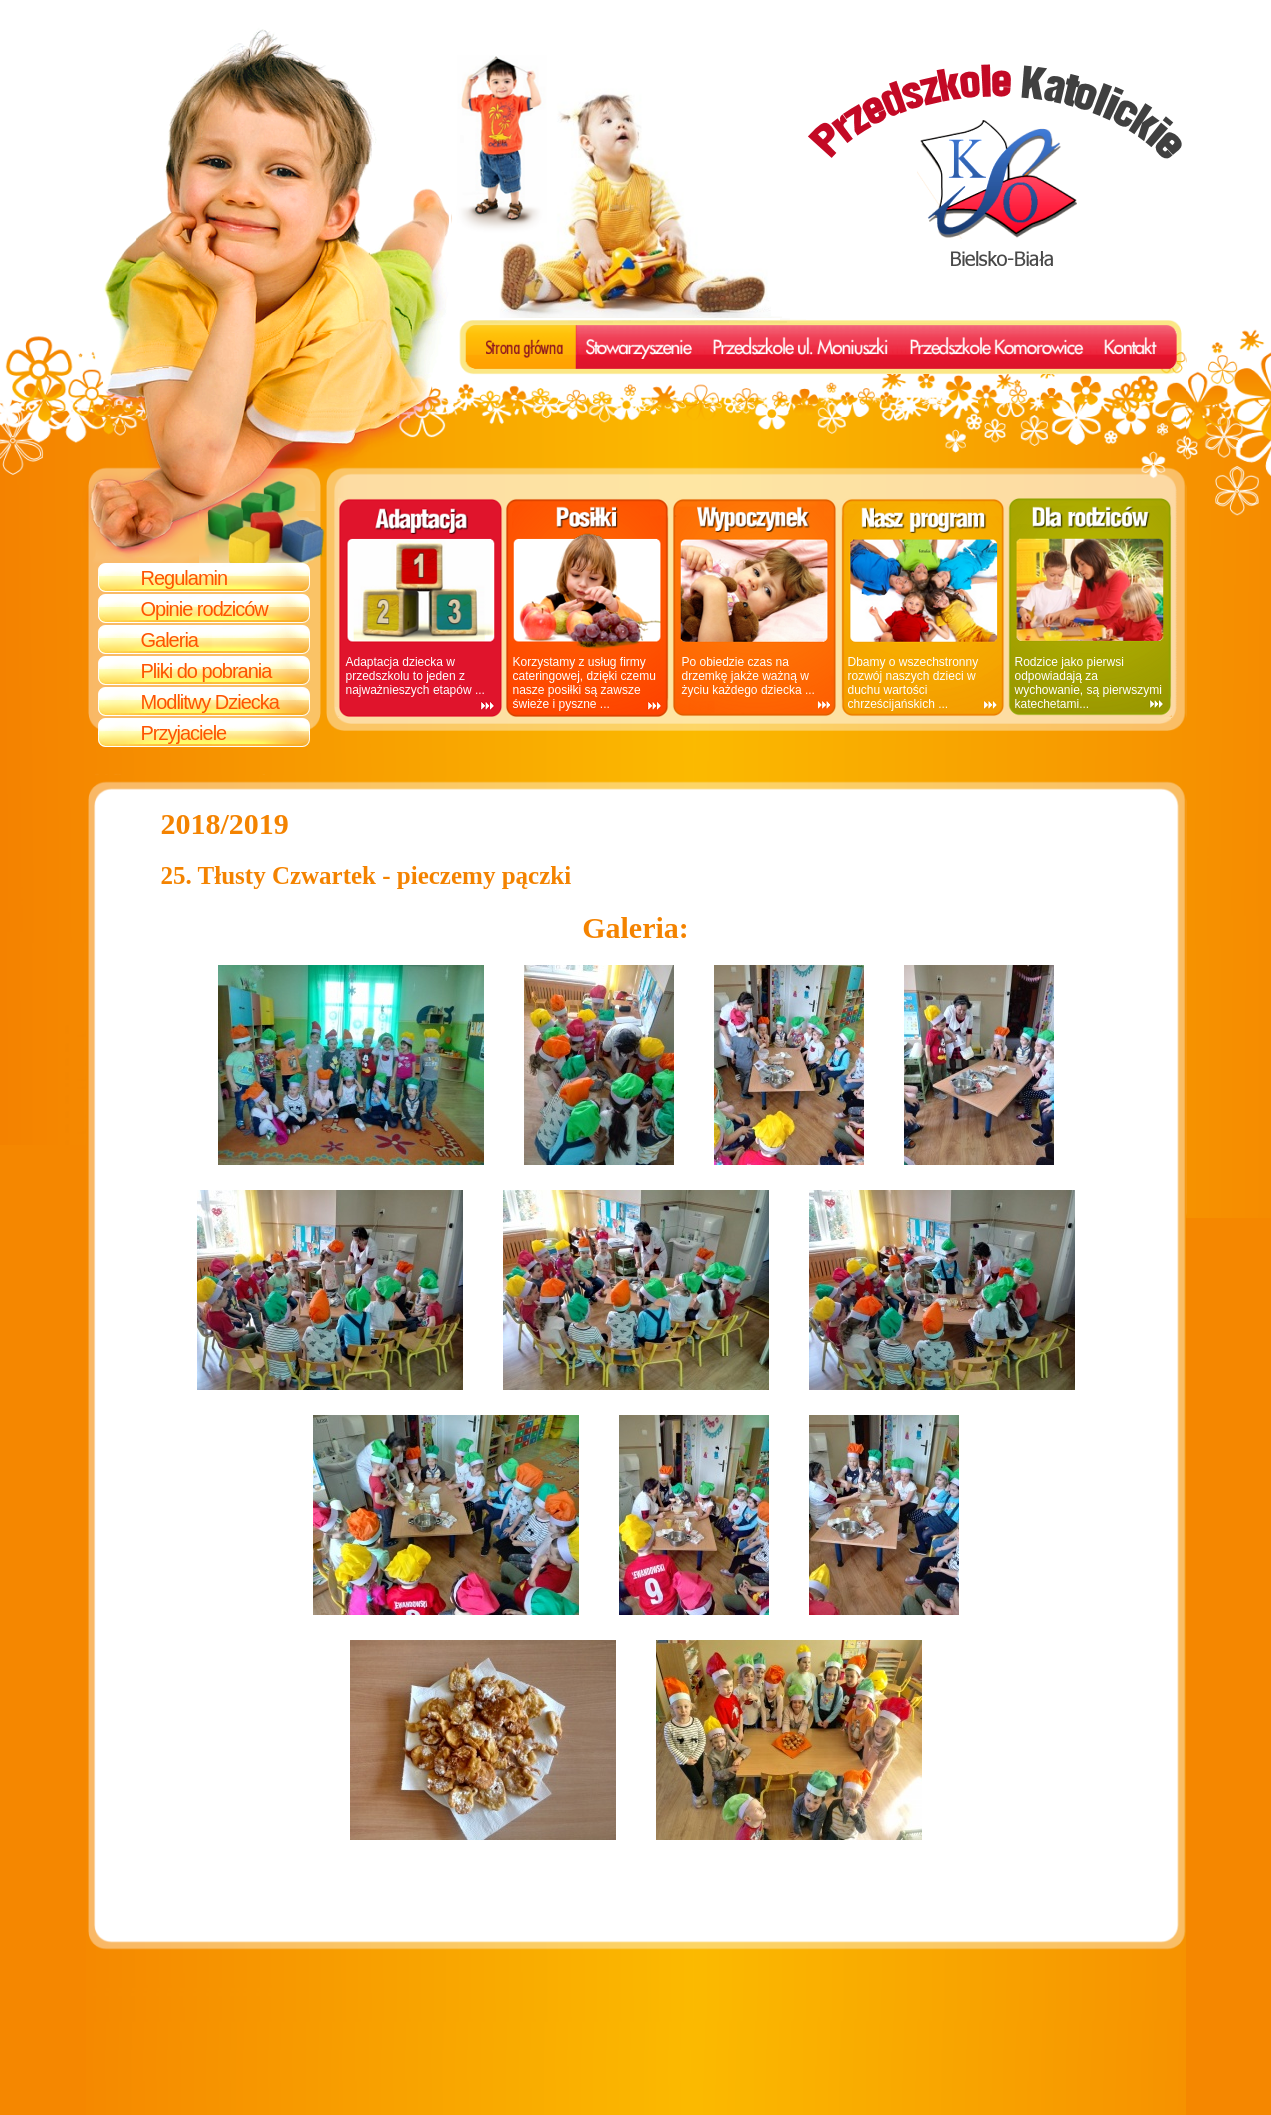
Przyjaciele (184, 733)
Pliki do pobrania (206, 671)
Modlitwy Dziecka (210, 702)
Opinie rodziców (204, 609)
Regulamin (184, 578)
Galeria (169, 640)
